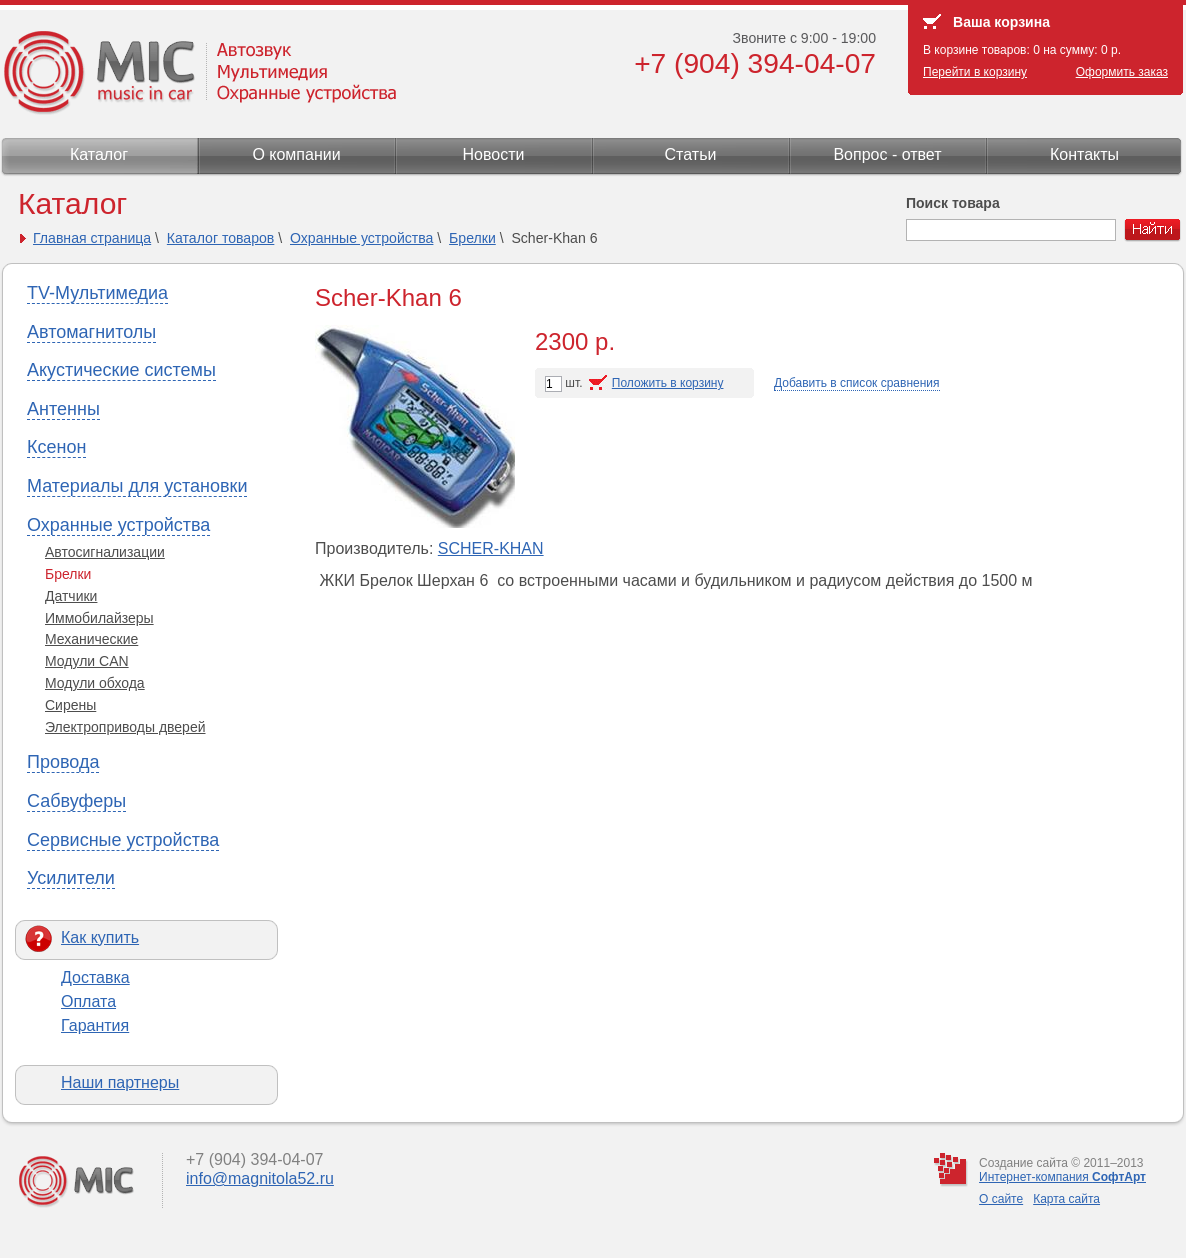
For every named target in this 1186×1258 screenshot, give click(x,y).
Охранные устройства (361, 238)
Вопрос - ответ (887, 154)
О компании (296, 154)
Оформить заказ (1122, 72)
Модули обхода (95, 683)
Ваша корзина (1001, 22)
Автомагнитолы (91, 332)
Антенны (63, 409)
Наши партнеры (120, 1082)
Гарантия (95, 1025)
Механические (91, 639)
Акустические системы (121, 370)
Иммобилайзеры (99, 618)
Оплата (88, 1001)
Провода (63, 762)
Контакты (1084, 154)
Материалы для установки (137, 486)
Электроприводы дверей (125, 727)
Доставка (95, 977)
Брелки (472, 238)
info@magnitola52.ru (260, 1178)
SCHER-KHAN (491, 548)
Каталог (99, 154)
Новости (494, 154)
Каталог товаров (221, 238)
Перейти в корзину (975, 72)
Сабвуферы (76, 801)
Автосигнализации (105, 552)
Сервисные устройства (123, 840)
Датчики (71, 596)
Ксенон (56, 447)
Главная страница (92, 238)
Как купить (100, 937)
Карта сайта (1066, 1199)
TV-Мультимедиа (97, 293)
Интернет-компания (1062, 1177)
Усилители (71, 878)
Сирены (70, 705)
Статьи (691, 154)
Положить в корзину (668, 383)
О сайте (1001, 1199)
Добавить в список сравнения (857, 383)
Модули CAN (87, 661)
